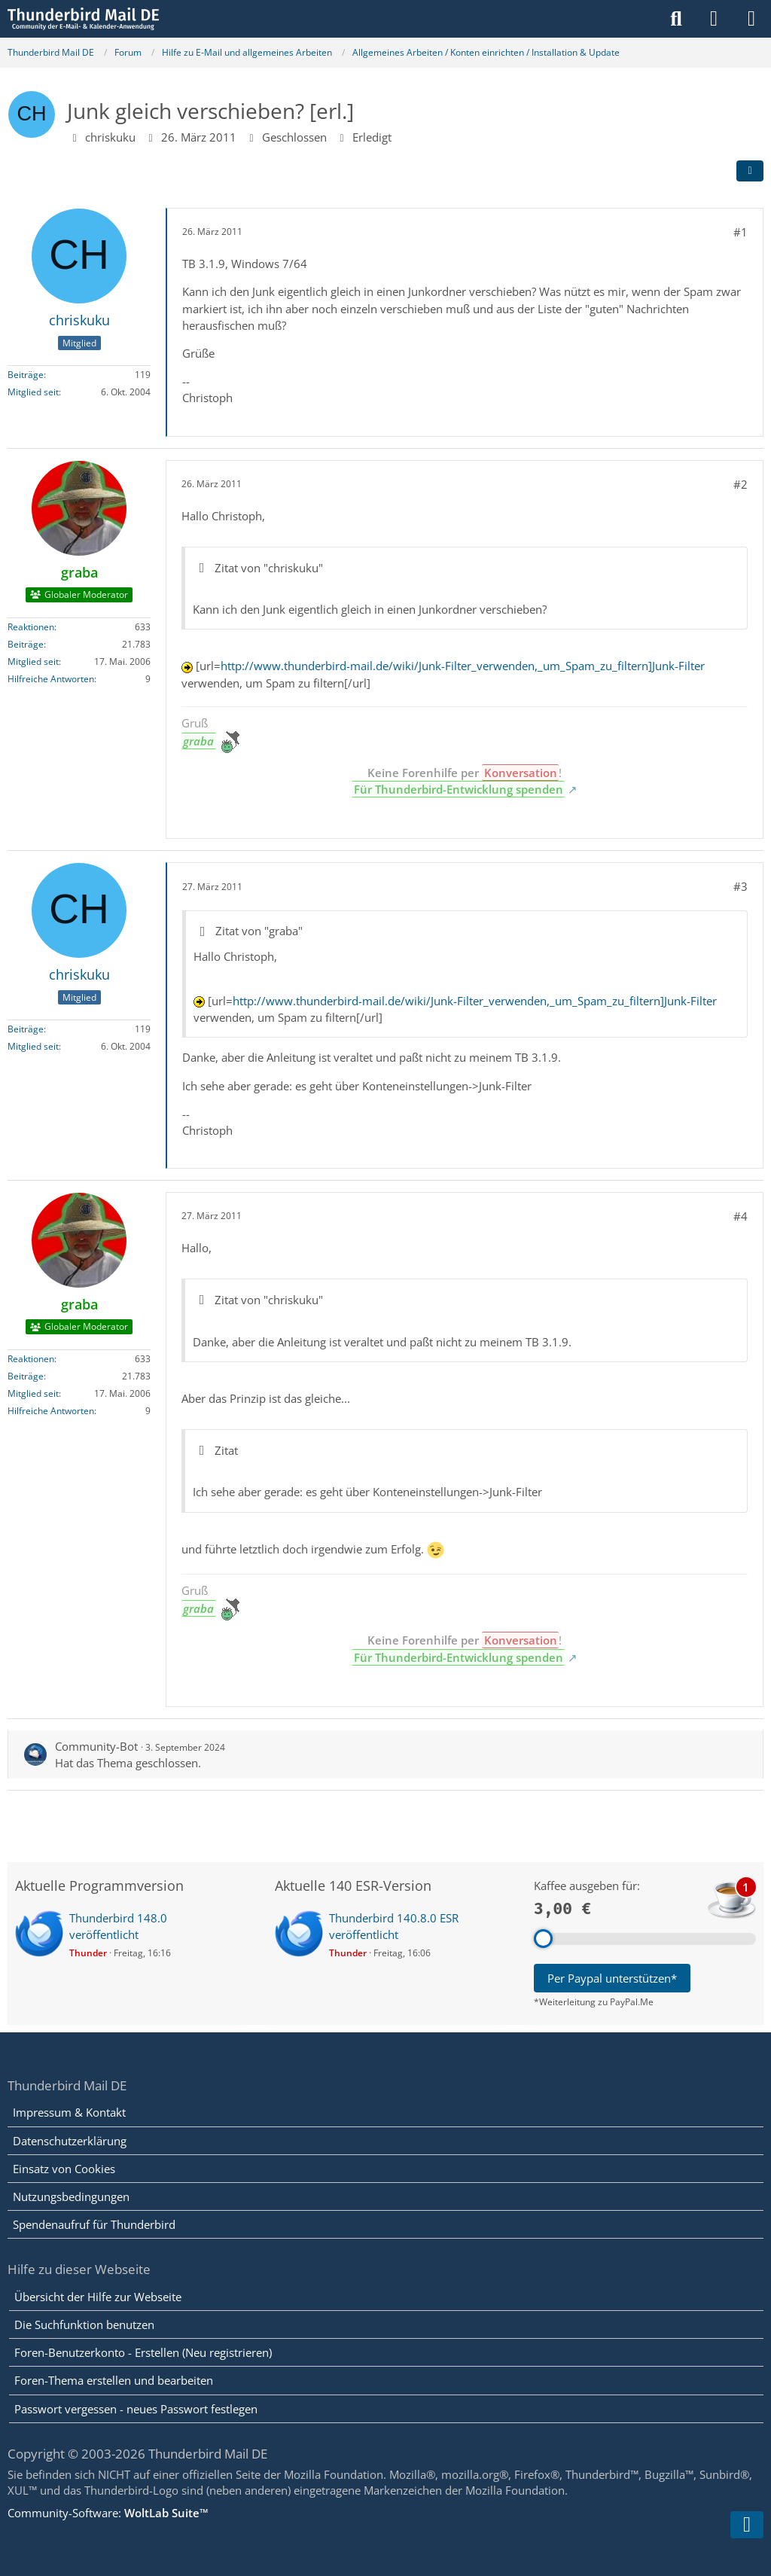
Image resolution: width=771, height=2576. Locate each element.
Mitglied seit (33, 392)
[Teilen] (749, 170)
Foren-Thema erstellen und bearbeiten (113, 2380)
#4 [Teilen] (740, 1216)
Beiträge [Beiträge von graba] (26, 644)
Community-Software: (108, 2512)
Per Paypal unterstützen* (612, 1978)
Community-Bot (96, 1746)
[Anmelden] (714, 19)
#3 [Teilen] (740, 886)
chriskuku (110, 137)
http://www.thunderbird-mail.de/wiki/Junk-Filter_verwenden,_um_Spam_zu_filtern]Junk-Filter (463, 665)
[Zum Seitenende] (746, 2524)
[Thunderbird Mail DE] (83, 19)
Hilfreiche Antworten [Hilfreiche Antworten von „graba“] (51, 678)
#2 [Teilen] (740, 484)
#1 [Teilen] (740, 231)
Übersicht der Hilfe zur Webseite (97, 2296)
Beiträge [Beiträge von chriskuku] (26, 374)
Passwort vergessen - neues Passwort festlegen (136, 2408)
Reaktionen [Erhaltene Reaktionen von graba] (31, 626)
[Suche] (676, 19)
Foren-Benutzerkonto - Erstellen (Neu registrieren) (143, 2352)
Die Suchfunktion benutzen (84, 2324)
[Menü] (751, 19)
